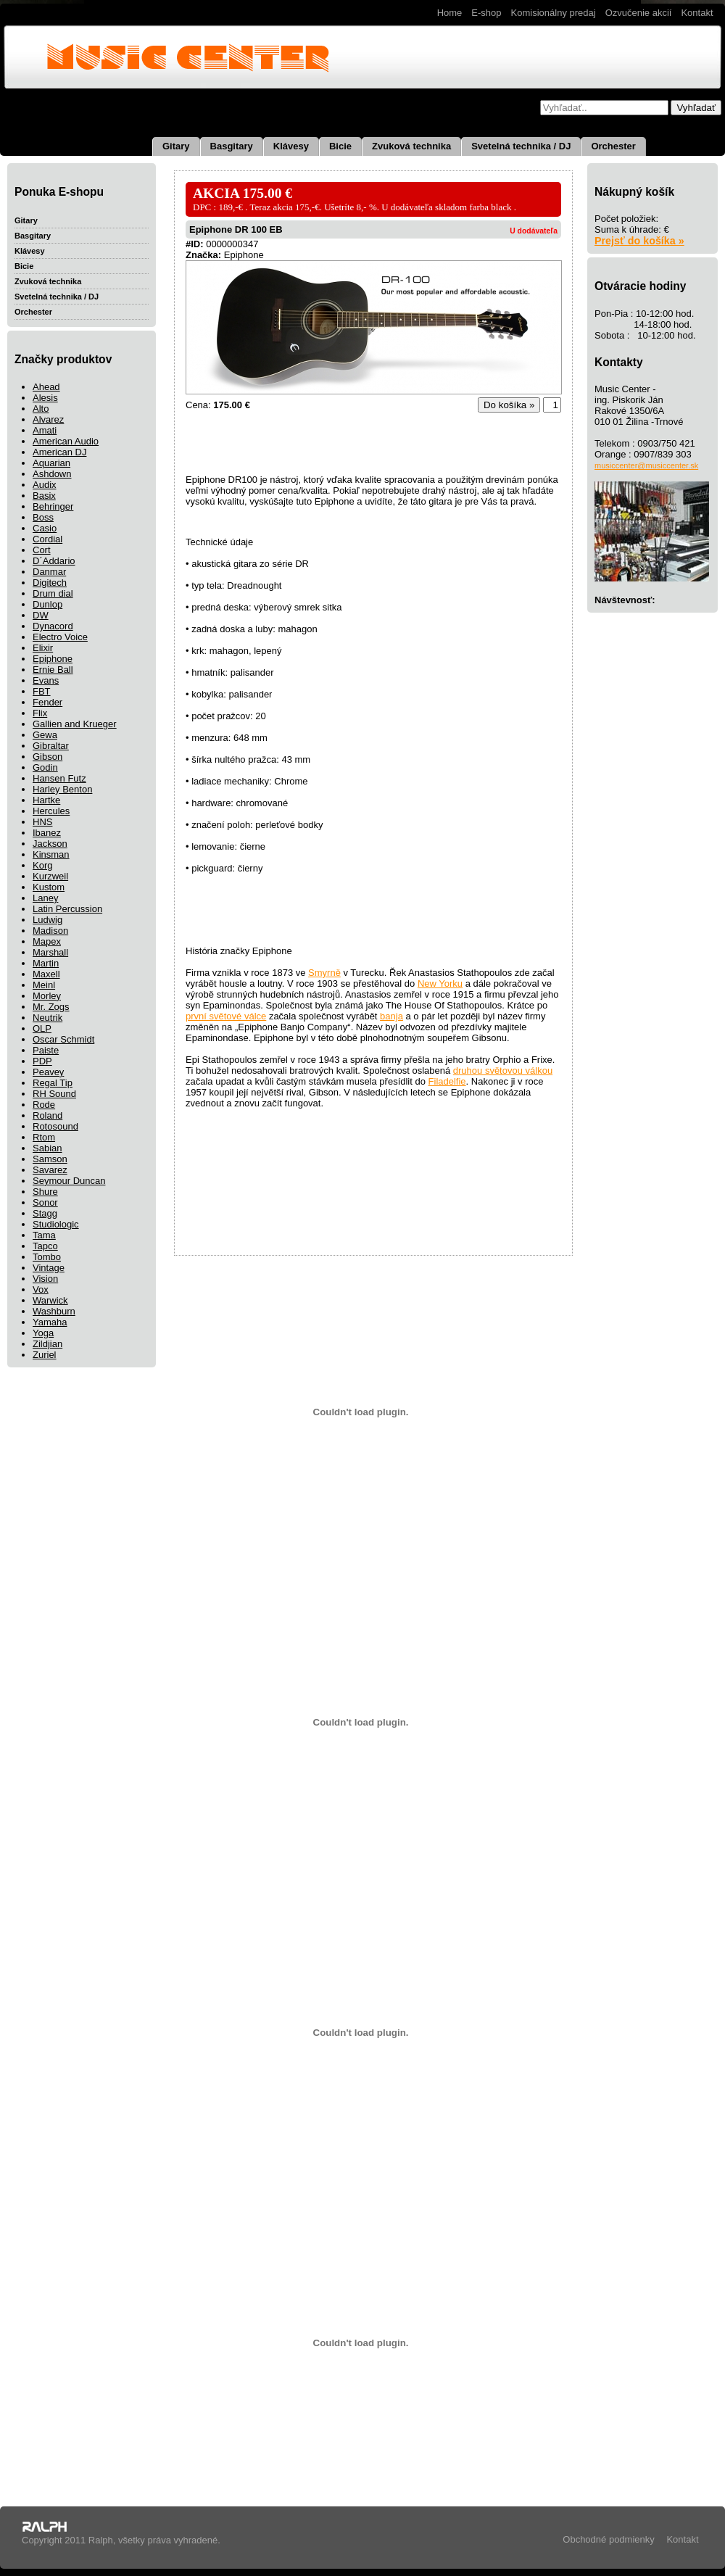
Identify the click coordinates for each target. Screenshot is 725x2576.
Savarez (50, 1169)
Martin (46, 963)
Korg (42, 865)
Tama (44, 1235)
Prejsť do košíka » (639, 241)
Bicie (340, 146)
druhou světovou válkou (502, 1070)
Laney (45, 898)
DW (41, 615)
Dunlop (47, 604)
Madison (50, 930)
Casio (45, 528)
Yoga (43, 1333)
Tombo (47, 1256)
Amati (45, 430)
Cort (42, 549)
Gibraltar (51, 745)
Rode (44, 1104)
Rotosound (55, 1126)
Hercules (51, 810)
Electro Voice (60, 636)
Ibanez (47, 832)
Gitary (176, 146)
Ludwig (47, 919)
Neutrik (47, 1017)
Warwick (50, 1300)
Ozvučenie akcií (638, 12)
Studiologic (56, 1224)
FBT (42, 691)
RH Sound (54, 1093)
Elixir (43, 647)
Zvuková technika (411, 146)
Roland (47, 1115)
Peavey (48, 1072)
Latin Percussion (67, 908)
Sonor (45, 1202)
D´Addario (54, 560)
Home (450, 12)
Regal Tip (52, 1082)
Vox (41, 1289)
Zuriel (45, 1354)
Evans (46, 680)
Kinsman (51, 854)
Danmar (49, 571)
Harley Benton (62, 789)
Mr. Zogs (51, 1006)
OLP (42, 1028)
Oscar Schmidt (63, 1039)
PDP (42, 1061)
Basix (44, 495)
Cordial (47, 539)
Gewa (45, 734)
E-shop (486, 12)
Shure (45, 1191)
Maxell (46, 974)
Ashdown (52, 473)
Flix (40, 713)
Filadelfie (447, 1081)
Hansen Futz (59, 778)
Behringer (53, 506)
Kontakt (697, 12)
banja (391, 1016)
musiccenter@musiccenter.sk (646, 465)
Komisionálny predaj (553, 12)
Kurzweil (50, 876)
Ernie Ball (53, 669)
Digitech (50, 582)
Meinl (44, 985)
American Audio (66, 441)
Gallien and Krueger (75, 723)
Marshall (50, 952)
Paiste (46, 1050)
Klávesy (291, 146)
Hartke (46, 800)
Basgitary (231, 146)
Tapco (45, 1246)
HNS (42, 821)
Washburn (54, 1311)
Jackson (50, 843)
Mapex (47, 941)
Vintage (49, 1267)
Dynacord (53, 626)
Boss (43, 517)
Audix (45, 484)
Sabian (47, 1148)
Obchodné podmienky (608, 2539)
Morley (47, 995)
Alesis (45, 397)
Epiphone (52, 658)
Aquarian (51, 462)
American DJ (59, 452)
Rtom (44, 1137)
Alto (41, 408)
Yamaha (50, 1322)
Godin (45, 767)
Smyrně (324, 972)
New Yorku (440, 983)
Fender (47, 702)
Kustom (49, 887)
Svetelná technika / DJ (521, 146)
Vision (45, 1278)
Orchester (613, 146)
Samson (50, 1159)
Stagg (45, 1213)
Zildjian (47, 1343)
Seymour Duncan (69, 1180)
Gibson (47, 756)
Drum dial (53, 593)
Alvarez (48, 419)
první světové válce (226, 1016)
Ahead (46, 386)
